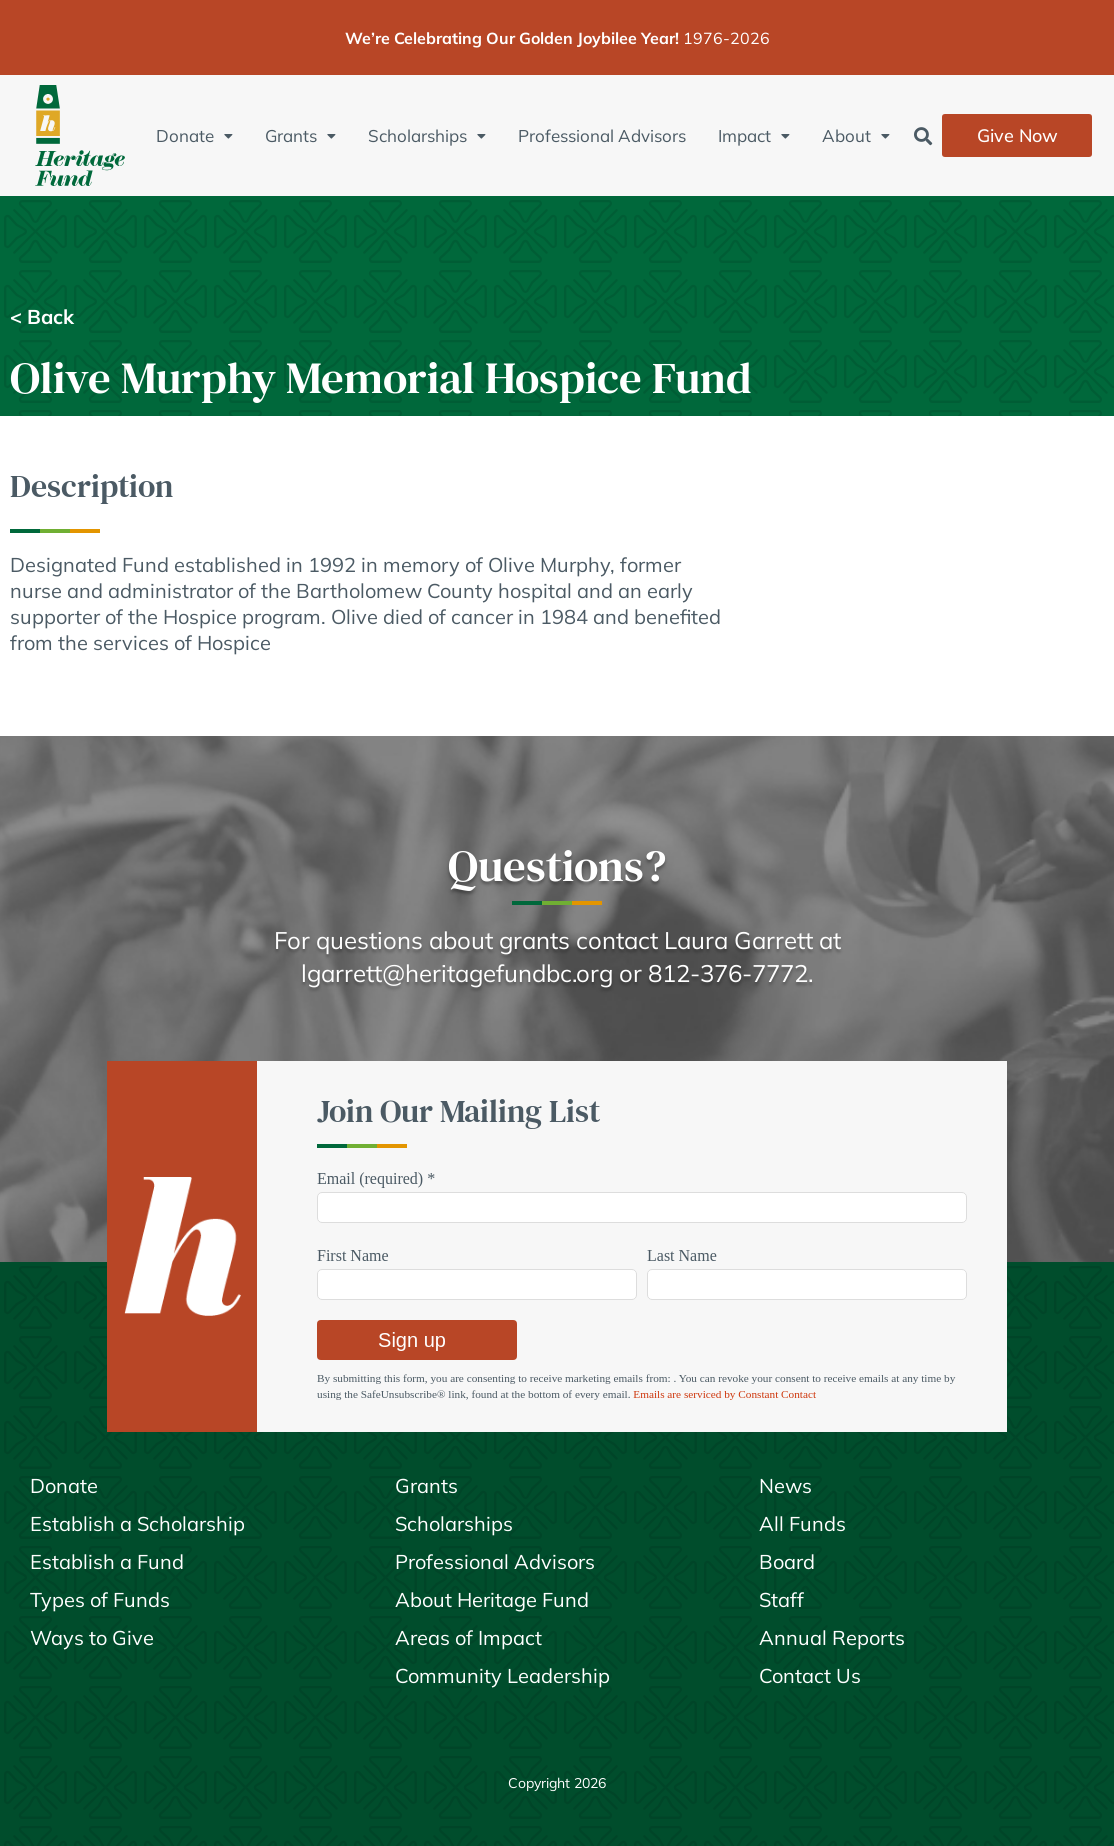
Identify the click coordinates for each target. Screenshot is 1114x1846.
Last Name (682, 1255)
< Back (42, 317)
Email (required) (376, 1178)
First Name (353, 1255)
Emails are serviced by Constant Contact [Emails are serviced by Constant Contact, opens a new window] (724, 1394)
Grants (300, 135)
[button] (922, 135)
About (856, 135)
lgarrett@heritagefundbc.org (457, 973)
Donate (194, 135)
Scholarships (427, 135)
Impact (754, 135)
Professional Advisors (602, 135)
